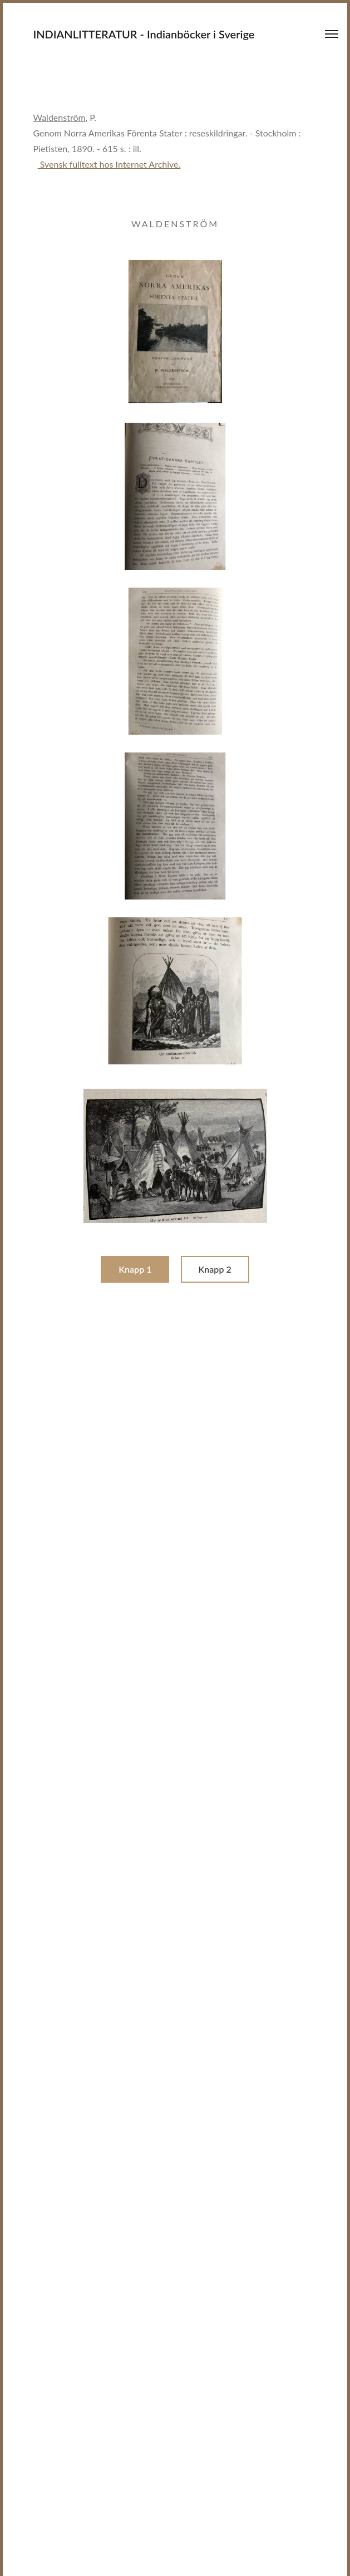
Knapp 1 (135, 1269)
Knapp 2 (215, 1269)
